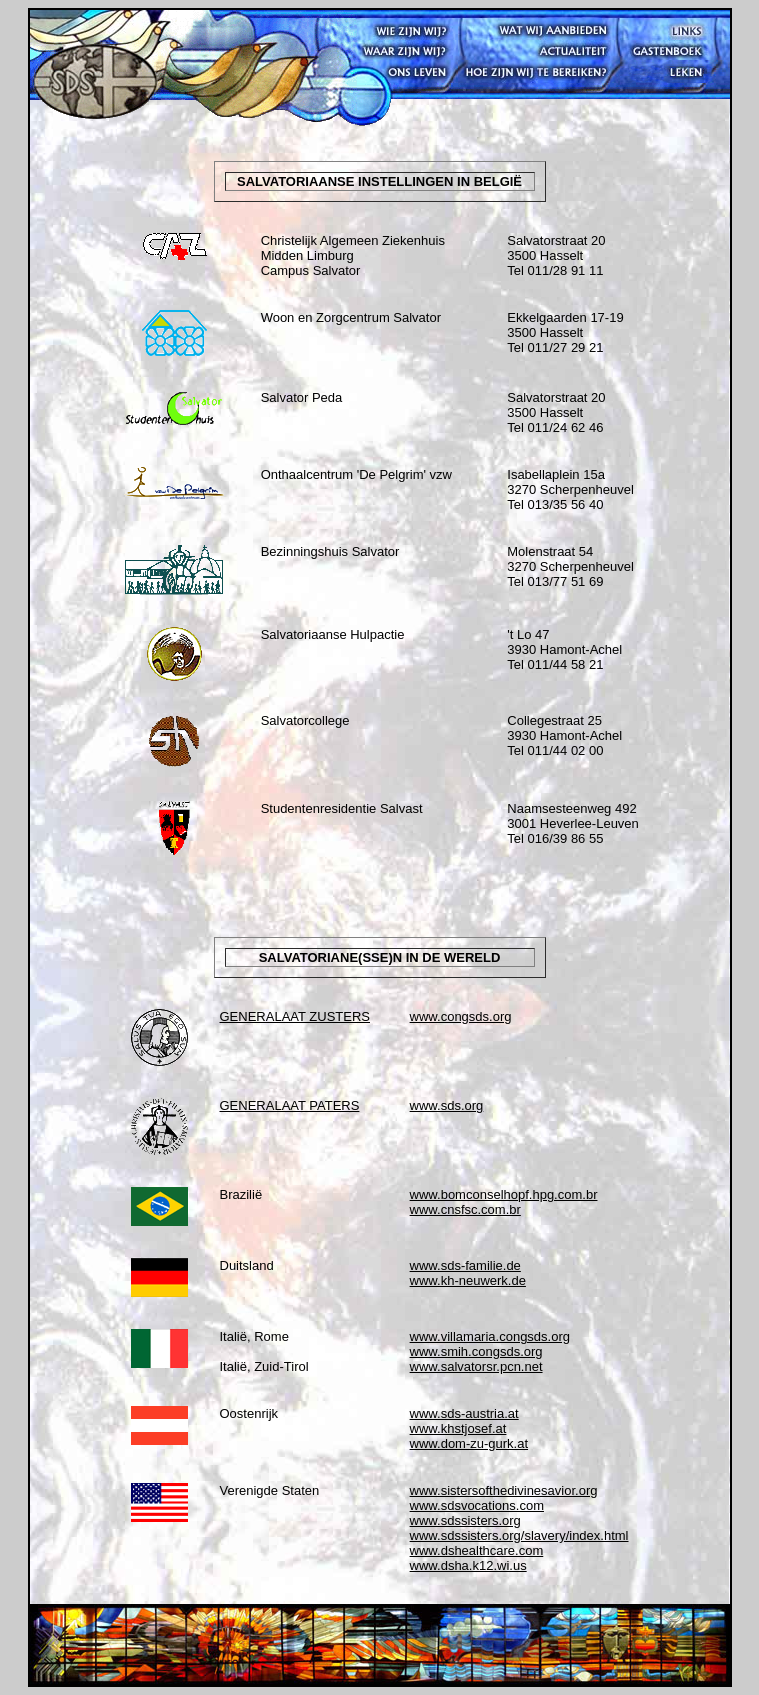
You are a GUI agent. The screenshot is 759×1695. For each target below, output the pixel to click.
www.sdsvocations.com (477, 1505)
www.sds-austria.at (464, 1413)
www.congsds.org (461, 1016)
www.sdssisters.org (465, 1520)
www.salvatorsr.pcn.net (476, 1366)
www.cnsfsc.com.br (465, 1209)
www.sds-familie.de (465, 1265)
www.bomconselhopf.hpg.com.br (504, 1194)
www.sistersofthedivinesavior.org (504, 1490)
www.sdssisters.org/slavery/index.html (519, 1535)
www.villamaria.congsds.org (490, 1336)
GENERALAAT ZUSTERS (295, 1016)
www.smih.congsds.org (476, 1351)
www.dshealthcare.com (477, 1550)
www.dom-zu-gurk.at (469, 1443)
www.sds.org (447, 1105)
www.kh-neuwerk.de (468, 1280)
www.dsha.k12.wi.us (468, 1565)
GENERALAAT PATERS (290, 1105)
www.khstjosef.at (458, 1428)
